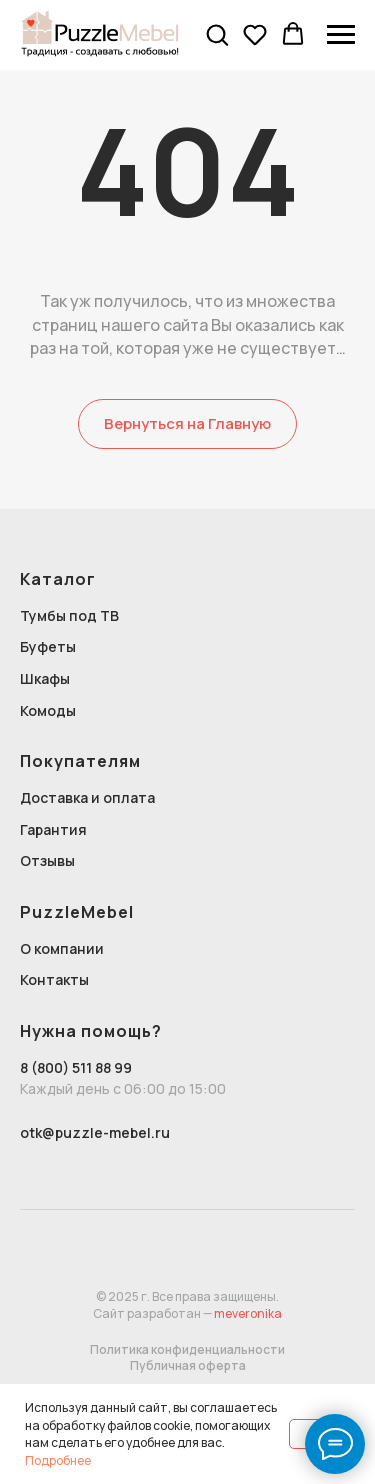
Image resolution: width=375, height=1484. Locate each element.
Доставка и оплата (87, 797)
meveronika (248, 1313)
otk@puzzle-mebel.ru (95, 1132)
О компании (62, 948)
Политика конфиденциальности (187, 1349)
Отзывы (47, 860)
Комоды (48, 710)
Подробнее (58, 1460)
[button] (217, 34)
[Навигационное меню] (341, 35)
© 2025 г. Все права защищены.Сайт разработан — (186, 1305)
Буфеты (48, 646)
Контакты (54, 979)
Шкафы (45, 678)
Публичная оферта (188, 1365)
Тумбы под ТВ (69, 615)
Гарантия (53, 829)
